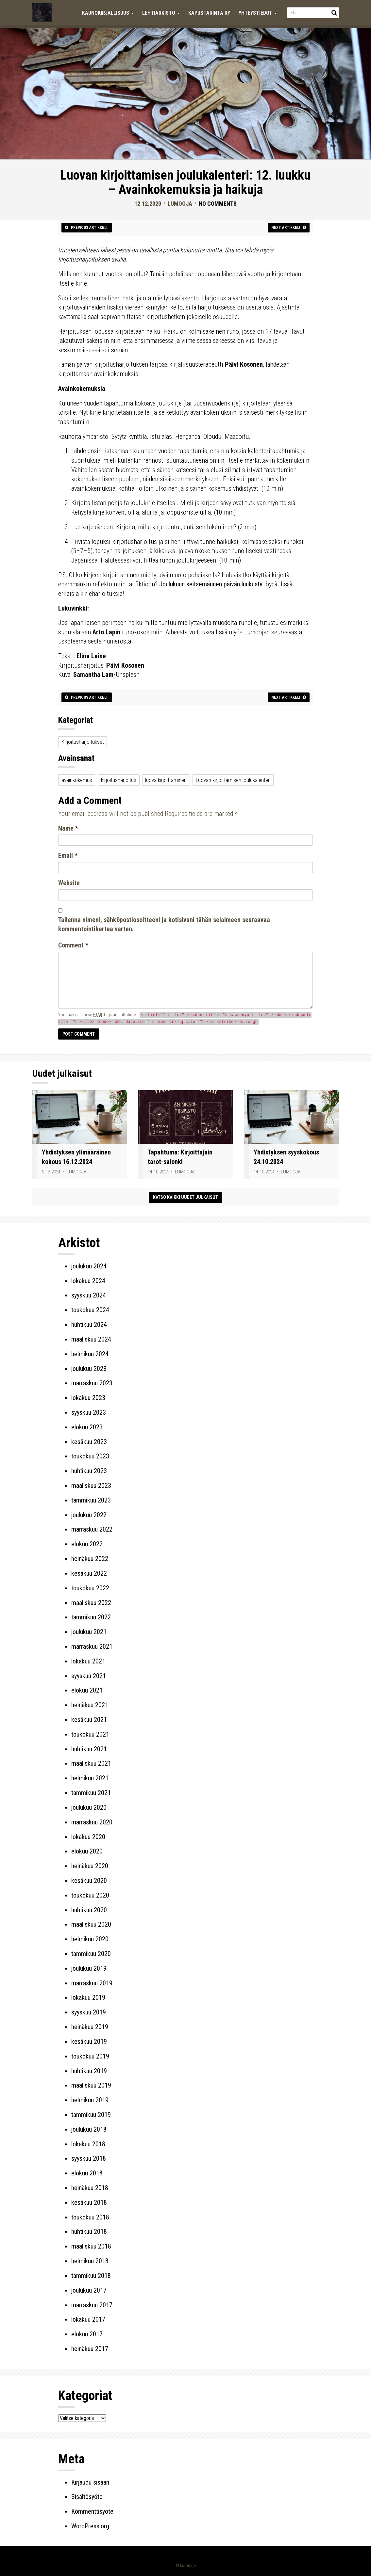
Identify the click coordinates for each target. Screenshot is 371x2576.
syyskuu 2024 (88, 1295)
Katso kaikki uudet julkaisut (185, 1197)
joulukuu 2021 (89, 1632)
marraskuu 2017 (91, 2305)
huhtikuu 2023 (89, 1471)
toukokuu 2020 (90, 1895)
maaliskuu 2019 (91, 2085)
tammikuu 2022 (91, 1617)
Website (69, 883)
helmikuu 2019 (90, 2100)
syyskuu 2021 (88, 1676)
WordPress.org (90, 2526)
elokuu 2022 (87, 1544)
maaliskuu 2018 (91, 2246)
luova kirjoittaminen (166, 780)
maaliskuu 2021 (91, 1763)
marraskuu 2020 (91, 1822)
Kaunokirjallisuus (108, 13)
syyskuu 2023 (88, 1412)
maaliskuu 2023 (91, 1485)
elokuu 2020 (87, 1851)
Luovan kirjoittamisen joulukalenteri (233, 780)
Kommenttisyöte (92, 2511)
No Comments (218, 203)
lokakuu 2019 (88, 1997)
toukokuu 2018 (90, 2217)
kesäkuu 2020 (89, 1880)
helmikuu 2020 (90, 1939)
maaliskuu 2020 (91, 1924)
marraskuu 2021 (91, 1646)
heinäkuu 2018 (89, 2188)
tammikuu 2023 (91, 1500)
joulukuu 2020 (89, 1807)
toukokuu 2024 (90, 1310)
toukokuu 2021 (90, 1734)
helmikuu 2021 (90, 1778)
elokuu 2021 (87, 1690)
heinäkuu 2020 (89, 1866)
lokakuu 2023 (88, 1398)
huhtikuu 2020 (89, 1910)
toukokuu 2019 (90, 2056)
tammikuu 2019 (91, 2115)
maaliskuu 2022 (91, 1603)
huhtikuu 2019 (89, 2071)
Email (67, 855)
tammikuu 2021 (91, 1793)
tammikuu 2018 (91, 2276)
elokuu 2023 (87, 1427)
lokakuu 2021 (88, 1661)
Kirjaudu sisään (90, 2482)
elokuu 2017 (87, 2334)
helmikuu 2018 (90, 2261)
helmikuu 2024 (90, 1354)
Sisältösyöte (87, 2497)
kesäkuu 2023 (89, 1442)
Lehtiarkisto (161, 13)
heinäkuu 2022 (89, 1559)
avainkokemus (76, 780)
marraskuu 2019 (91, 1983)
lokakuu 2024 (88, 1281)
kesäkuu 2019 (89, 2041)
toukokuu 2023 (90, 1456)
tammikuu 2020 (91, 1954)
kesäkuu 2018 (89, 2202)
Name (68, 828)
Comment (73, 945)
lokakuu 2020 (88, 1837)
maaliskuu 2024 (91, 1339)
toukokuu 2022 (90, 1588)
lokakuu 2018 (88, 2144)
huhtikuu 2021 (89, 1749)
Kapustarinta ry (209, 13)
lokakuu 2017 (88, 2319)
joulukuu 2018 (89, 2129)
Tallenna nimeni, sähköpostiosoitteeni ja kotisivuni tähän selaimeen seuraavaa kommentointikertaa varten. (164, 924)
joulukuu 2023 (89, 1369)
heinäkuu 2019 (89, 2027)
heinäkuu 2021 (89, 1705)
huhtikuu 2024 (89, 1324)
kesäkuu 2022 (89, 1573)
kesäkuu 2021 (89, 1720)
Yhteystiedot (258, 13)
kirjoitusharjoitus (118, 780)
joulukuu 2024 (89, 1266)
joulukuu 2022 (89, 1515)
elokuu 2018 (87, 2173)
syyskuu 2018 (88, 2158)
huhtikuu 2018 (89, 2231)
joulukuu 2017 (89, 2290)
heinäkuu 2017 (89, 2349)
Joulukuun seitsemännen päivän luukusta (210, 584)
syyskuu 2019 (88, 2012)
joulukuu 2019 (89, 1968)
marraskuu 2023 (91, 1383)
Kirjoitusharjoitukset (82, 742)
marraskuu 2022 (91, 1529)
